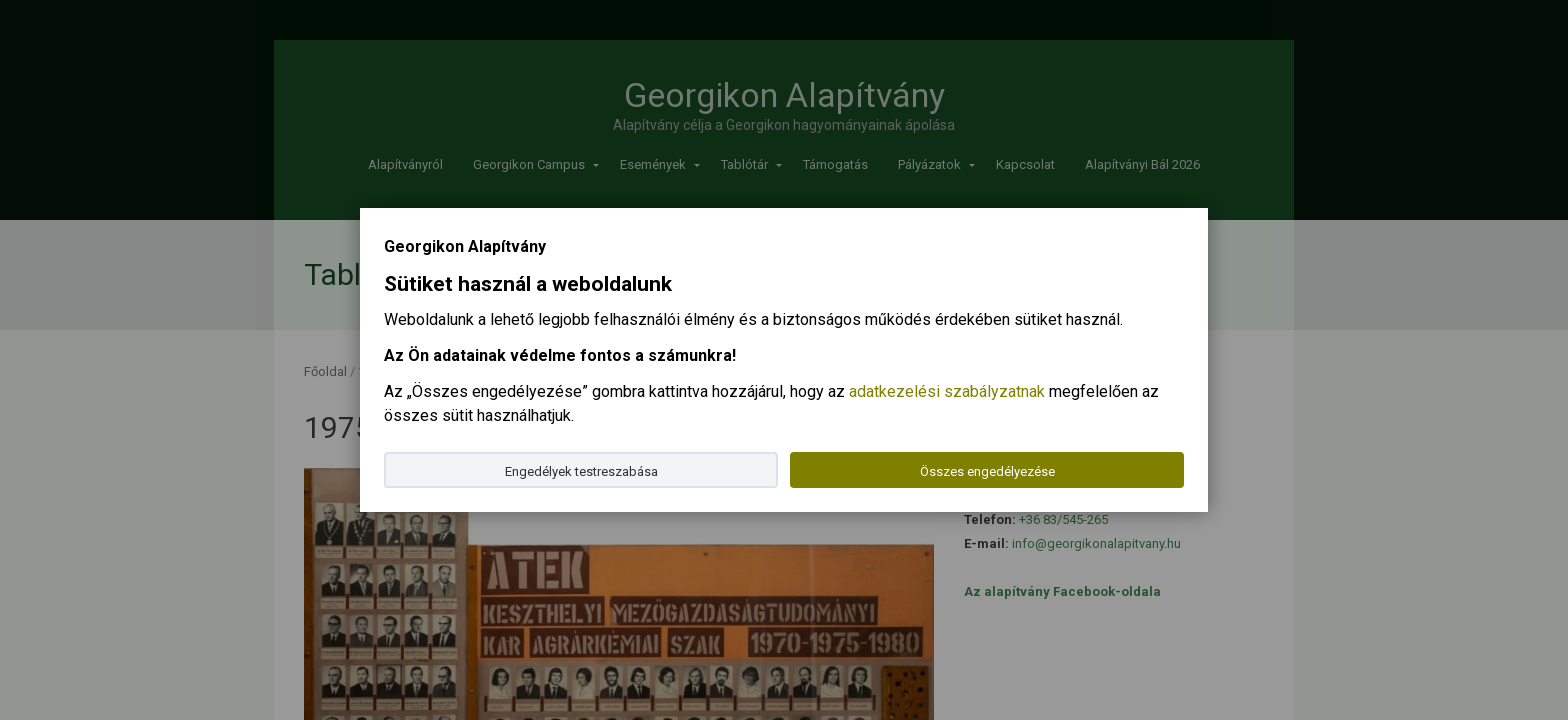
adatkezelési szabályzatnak (947, 391)
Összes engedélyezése (987, 471)
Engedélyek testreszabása (581, 471)
